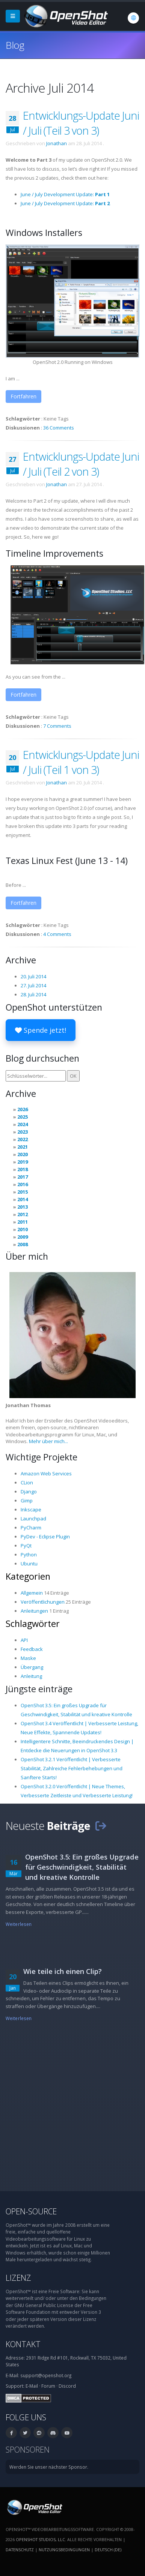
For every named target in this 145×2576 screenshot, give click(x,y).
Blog (15, 45)
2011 (22, 1221)
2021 (22, 1146)
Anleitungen (34, 1610)
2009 (22, 1236)
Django (29, 1491)
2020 (22, 1154)
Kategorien (28, 1576)
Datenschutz (20, 2549)
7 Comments (57, 725)
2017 (22, 1176)
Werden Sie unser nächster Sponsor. (48, 2467)
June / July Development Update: (65, 194)
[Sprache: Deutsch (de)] (133, 18)
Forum (48, 2386)
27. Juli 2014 (33, 985)
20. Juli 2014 (33, 976)
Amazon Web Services (46, 1473)
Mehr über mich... (48, 1441)
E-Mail (32, 2386)
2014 (22, 1199)
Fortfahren (23, 396)
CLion (27, 1482)
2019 (22, 1161)
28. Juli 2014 (33, 994)
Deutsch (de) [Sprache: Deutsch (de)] (108, 2549)
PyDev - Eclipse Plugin (45, 1536)
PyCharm (31, 1527)
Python (29, 1554)
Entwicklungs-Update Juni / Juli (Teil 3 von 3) (81, 123)
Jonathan (56, 143)
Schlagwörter (33, 1624)
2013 (22, 1206)
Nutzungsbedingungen (64, 2549)
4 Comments (57, 934)
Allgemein (32, 1592)
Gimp (27, 1500)
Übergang (32, 1667)
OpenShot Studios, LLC (40, 2539)
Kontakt (23, 2344)
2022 (22, 1139)
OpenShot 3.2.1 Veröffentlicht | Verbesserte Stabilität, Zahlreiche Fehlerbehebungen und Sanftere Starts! (71, 1768)
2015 (22, 1191)
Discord (67, 2386)
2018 (22, 1169)
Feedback (32, 1649)
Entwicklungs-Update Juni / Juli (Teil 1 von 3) (81, 762)
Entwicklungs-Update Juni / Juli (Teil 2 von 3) (81, 464)
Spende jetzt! (40, 1030)
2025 (22, 1116)
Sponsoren (28, 2449)
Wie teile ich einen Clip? (62, 1971)
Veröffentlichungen (43, 1601)
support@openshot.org (45, 2375)
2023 (22, 1131)
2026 (22, 1109)
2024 (22, 1124)
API (24, 1640)
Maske (28, 1658)
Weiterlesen (19, 1924)
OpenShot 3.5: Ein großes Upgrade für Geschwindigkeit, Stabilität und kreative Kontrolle (82, 1867)
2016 (22, 1184)
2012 (22, 1214)
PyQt (26, 1545)
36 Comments (58, 427)
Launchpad (33, 1518)
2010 (22, 1229)
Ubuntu (29, 1563)
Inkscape (31, 1509)
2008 (22, 1244)
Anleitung (31, 1676)
